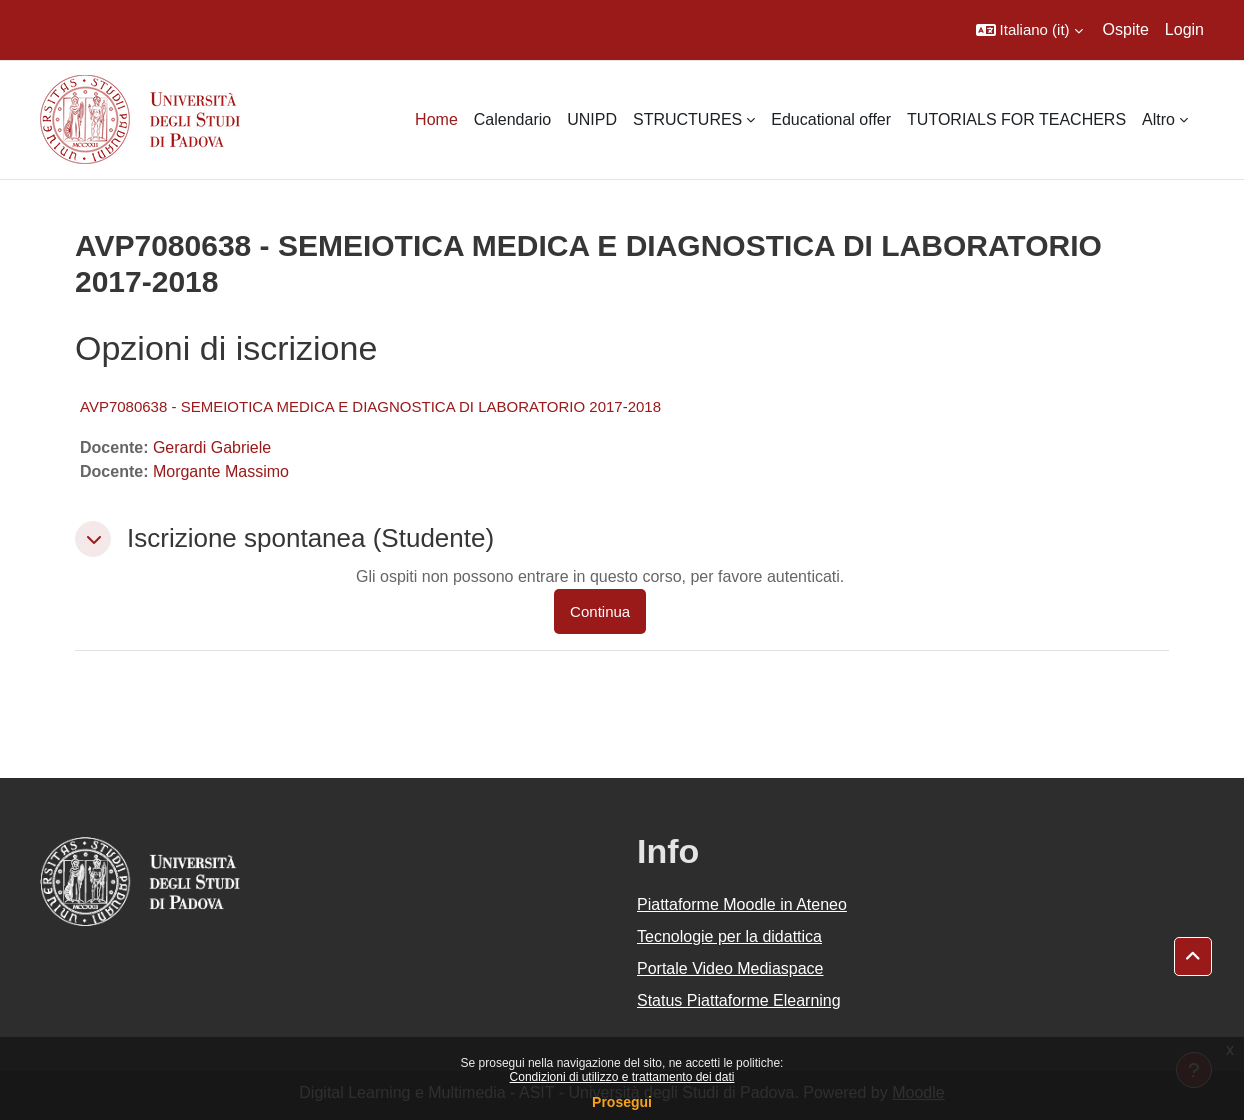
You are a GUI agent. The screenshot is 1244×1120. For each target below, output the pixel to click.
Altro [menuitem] (1158, 119)
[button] (1029, 30)
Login (1184, 29)
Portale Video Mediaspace (730, 968)
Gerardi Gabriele (212, 447)
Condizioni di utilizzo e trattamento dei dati (622, 1077)
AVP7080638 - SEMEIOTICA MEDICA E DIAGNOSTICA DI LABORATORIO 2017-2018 (370, 406)
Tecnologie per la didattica (729, 936)
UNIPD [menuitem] (592, 119)
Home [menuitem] (436, 119)
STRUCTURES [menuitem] (687, 119)
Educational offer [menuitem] (831, 119)
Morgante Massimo (221, 471)
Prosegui (622, 1102)
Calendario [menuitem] (512, 119)
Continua (600, 611)
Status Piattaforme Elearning (739, 1000)
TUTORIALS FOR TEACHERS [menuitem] (1016, 119)
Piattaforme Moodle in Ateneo (742, 904)
